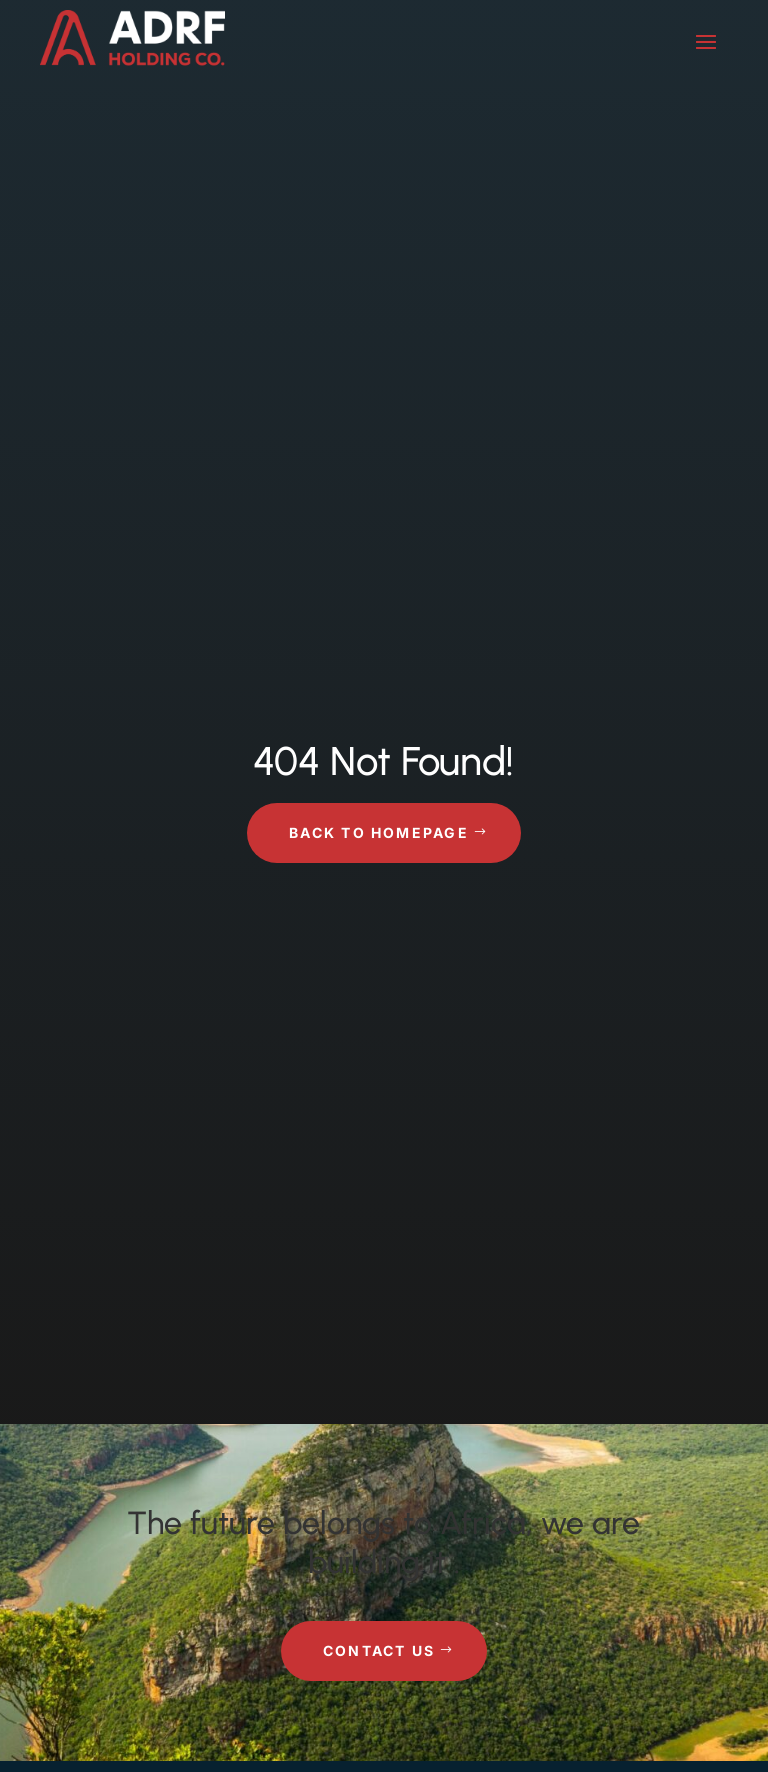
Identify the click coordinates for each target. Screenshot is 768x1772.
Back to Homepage (379, 832)
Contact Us (379, 1650)
